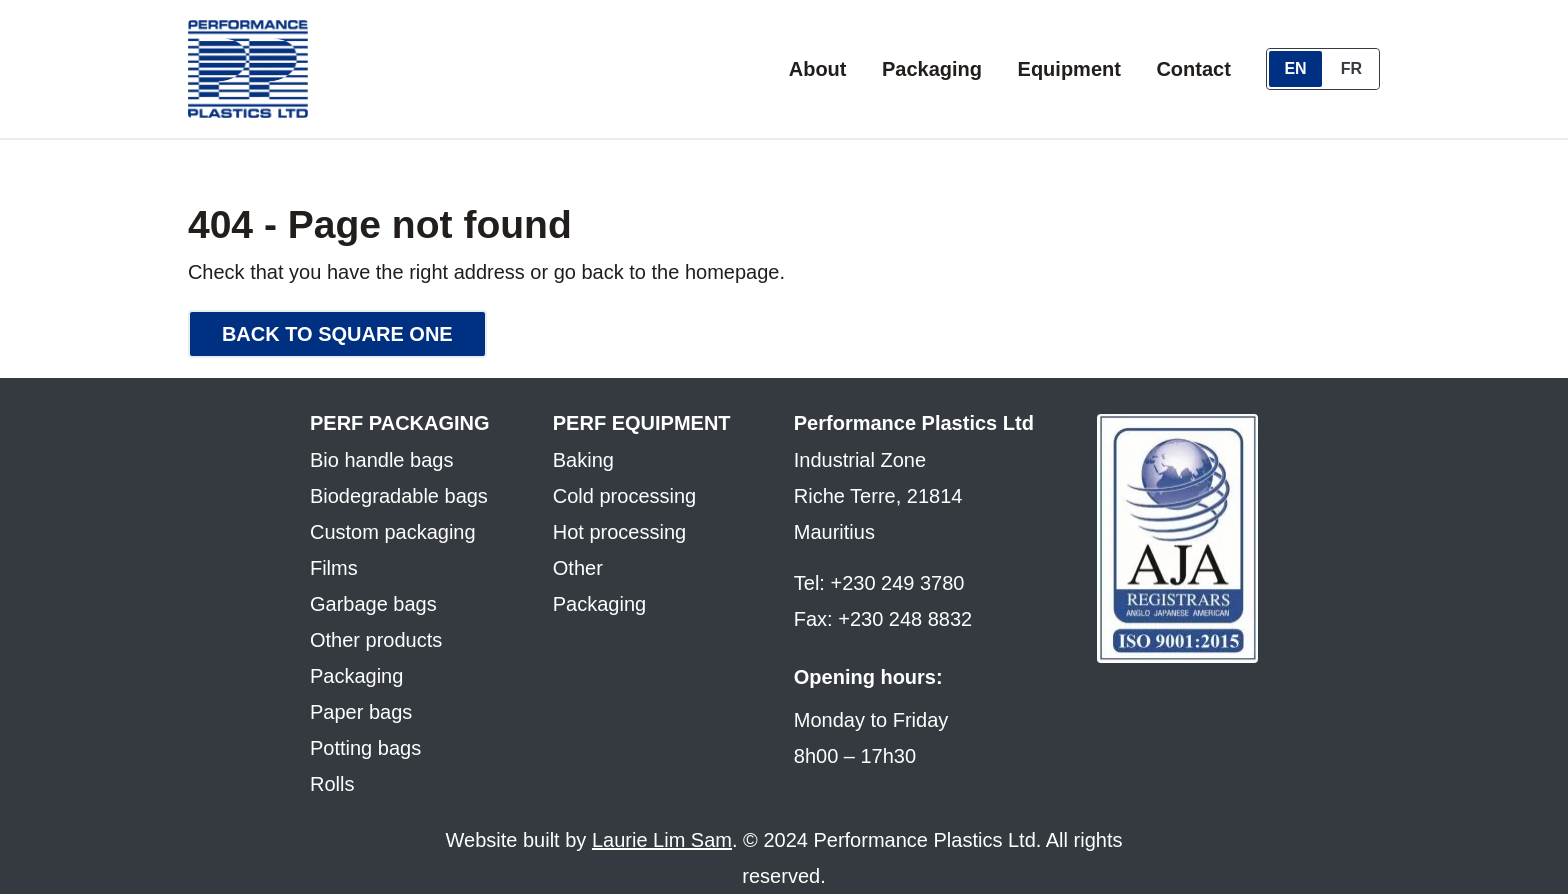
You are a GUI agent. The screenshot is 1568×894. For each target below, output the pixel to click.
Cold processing (624, 496)
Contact (1193, 69)
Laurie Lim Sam (662, 840)
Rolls (332, 784)
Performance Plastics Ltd (914, 423)
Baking (583, 460)
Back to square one (337, 334)
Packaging (932, 69)
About (818, 69)
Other (578, 568)
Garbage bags (373, 604)
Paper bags (361, 712)
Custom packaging (393, 532)
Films (334, 568)
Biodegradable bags (399, 496)
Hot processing (619, 532)
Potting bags (365, 748)
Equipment (1069, 69)
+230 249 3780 (897, 583)
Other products (376, 640)
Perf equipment (642, 423)
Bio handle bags (381, 460)
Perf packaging (400, 423)
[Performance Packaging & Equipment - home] (248, 69)
